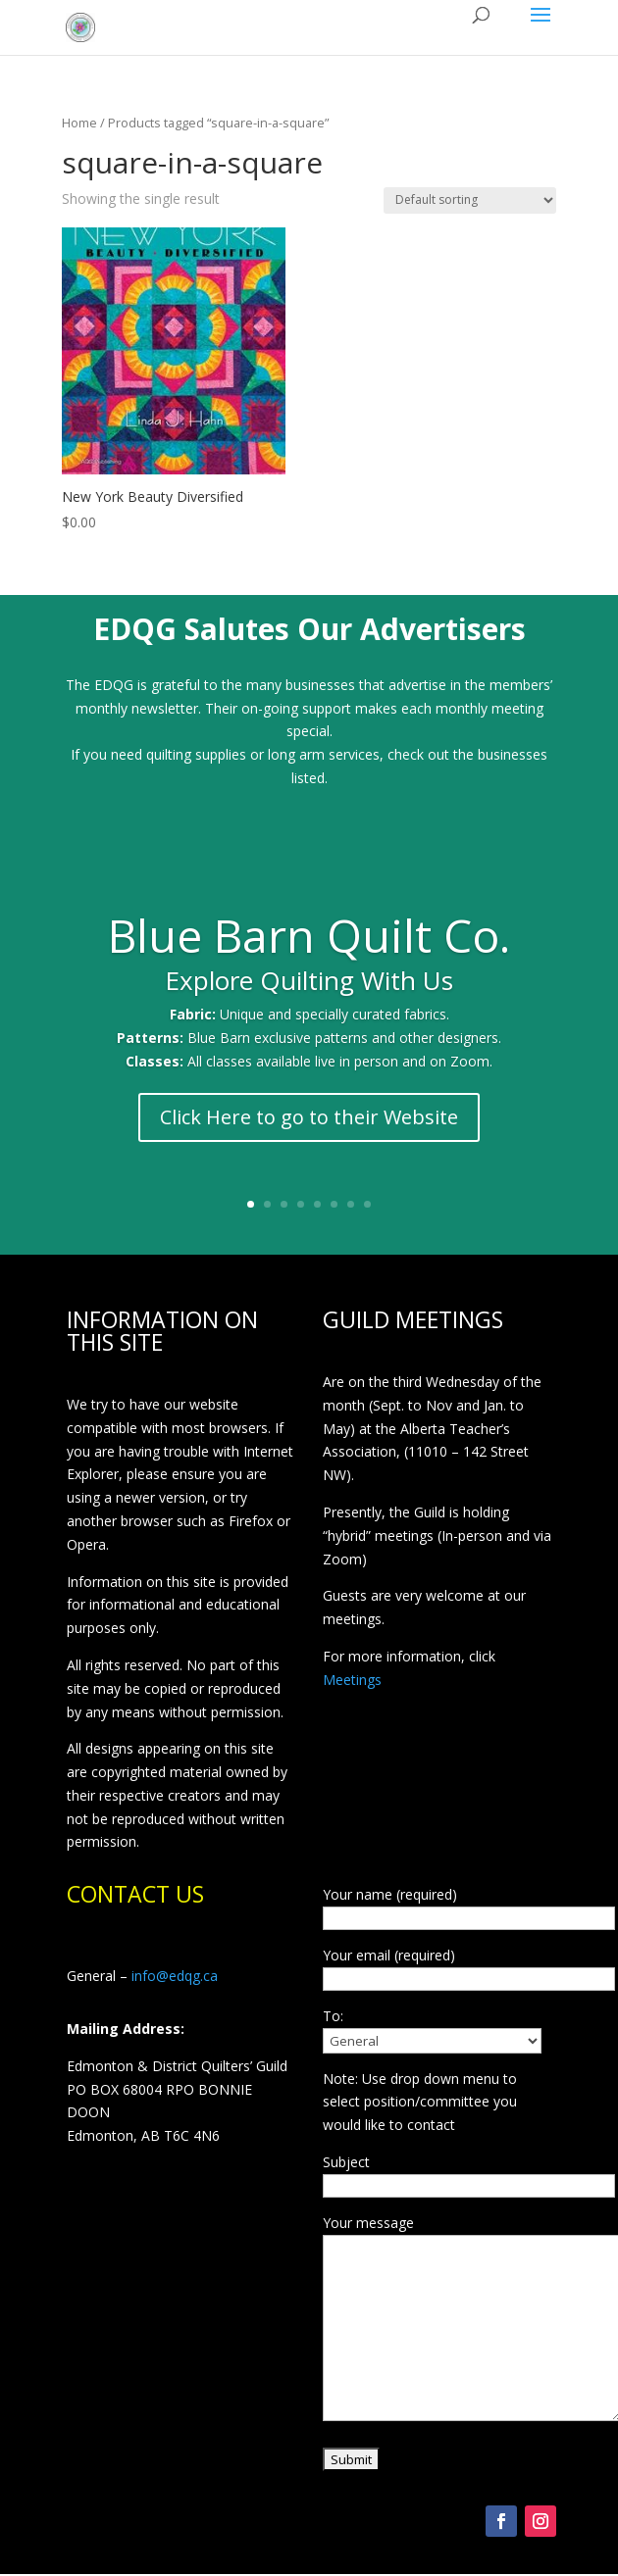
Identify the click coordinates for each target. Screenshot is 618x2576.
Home (79, 122)
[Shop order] (470, 200)
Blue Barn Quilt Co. (309, 938)
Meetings (352, 1679)
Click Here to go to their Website (309, 1119)
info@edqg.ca (174, 1975)
